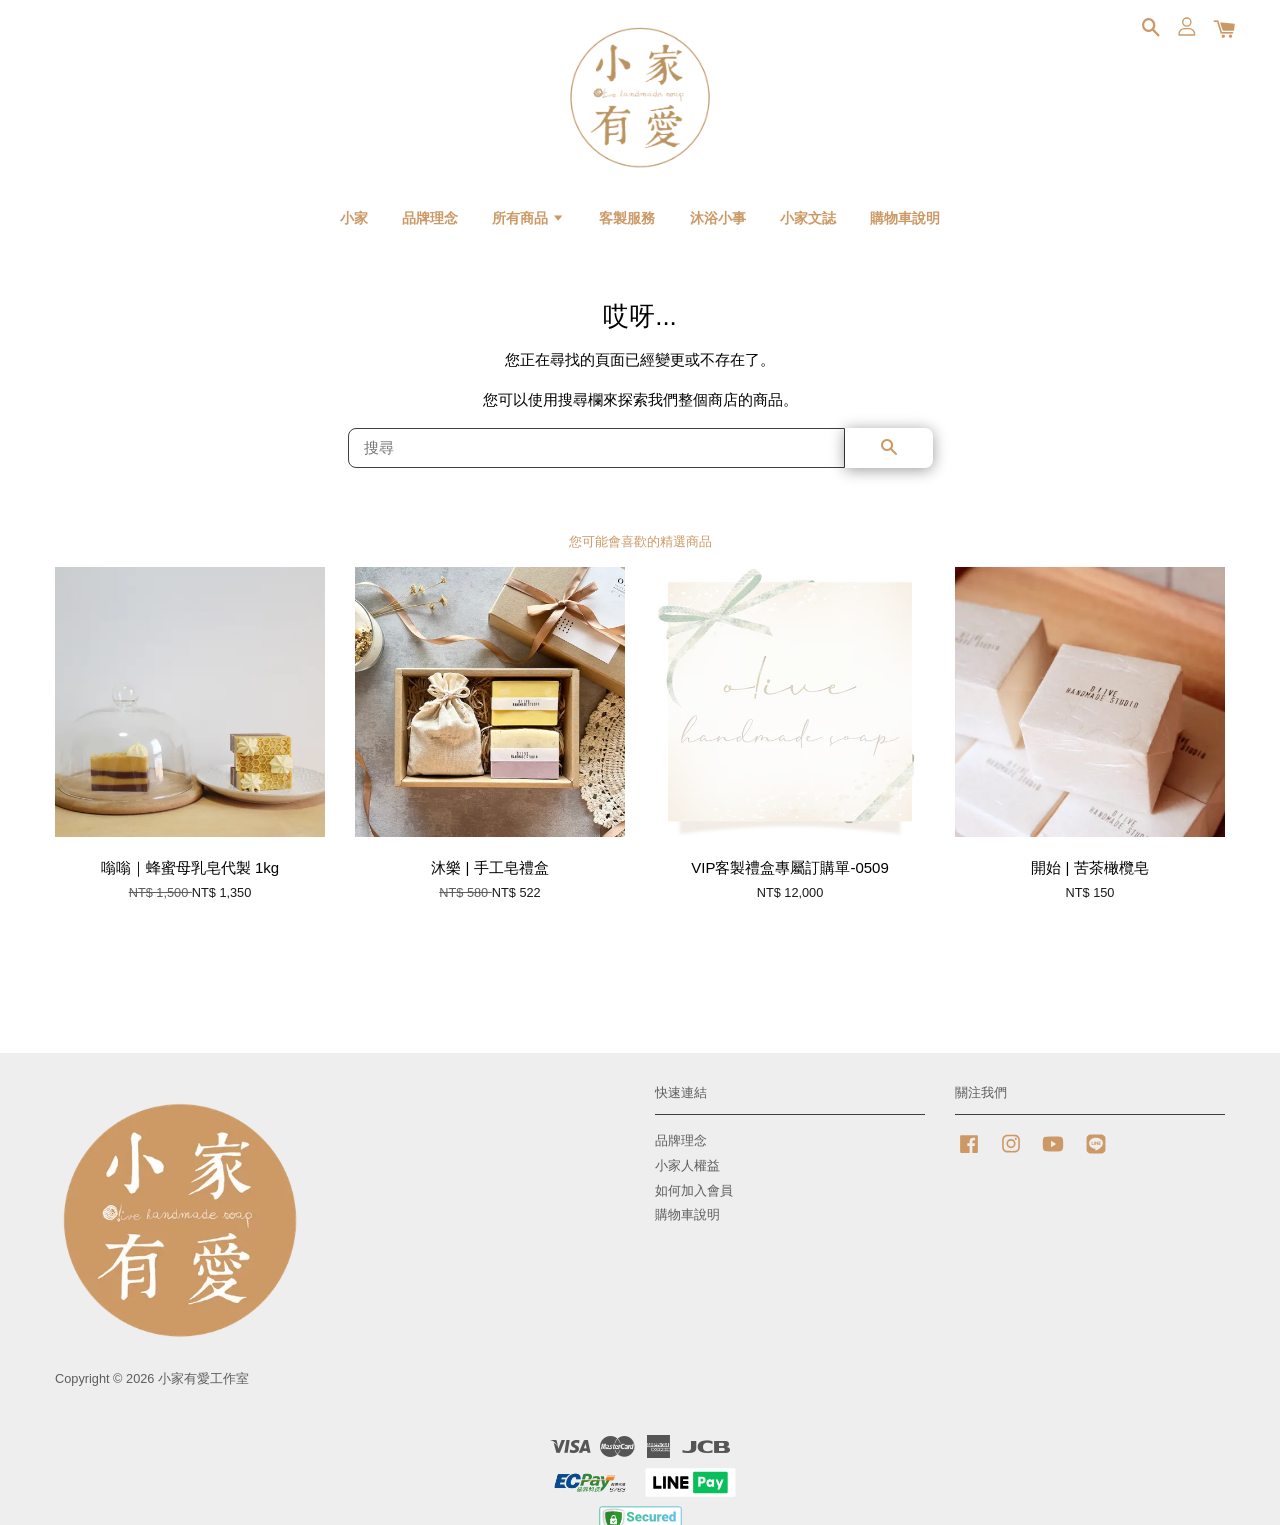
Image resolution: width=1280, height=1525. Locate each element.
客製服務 (627, 218)
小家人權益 (687, 1165)
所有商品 (528, 218)
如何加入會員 (694, 1190)
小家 (354, 218)
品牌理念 (430, 218)
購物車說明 (905, 218)
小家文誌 (808, 218)
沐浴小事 (718, 218)
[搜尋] (596, 448)
